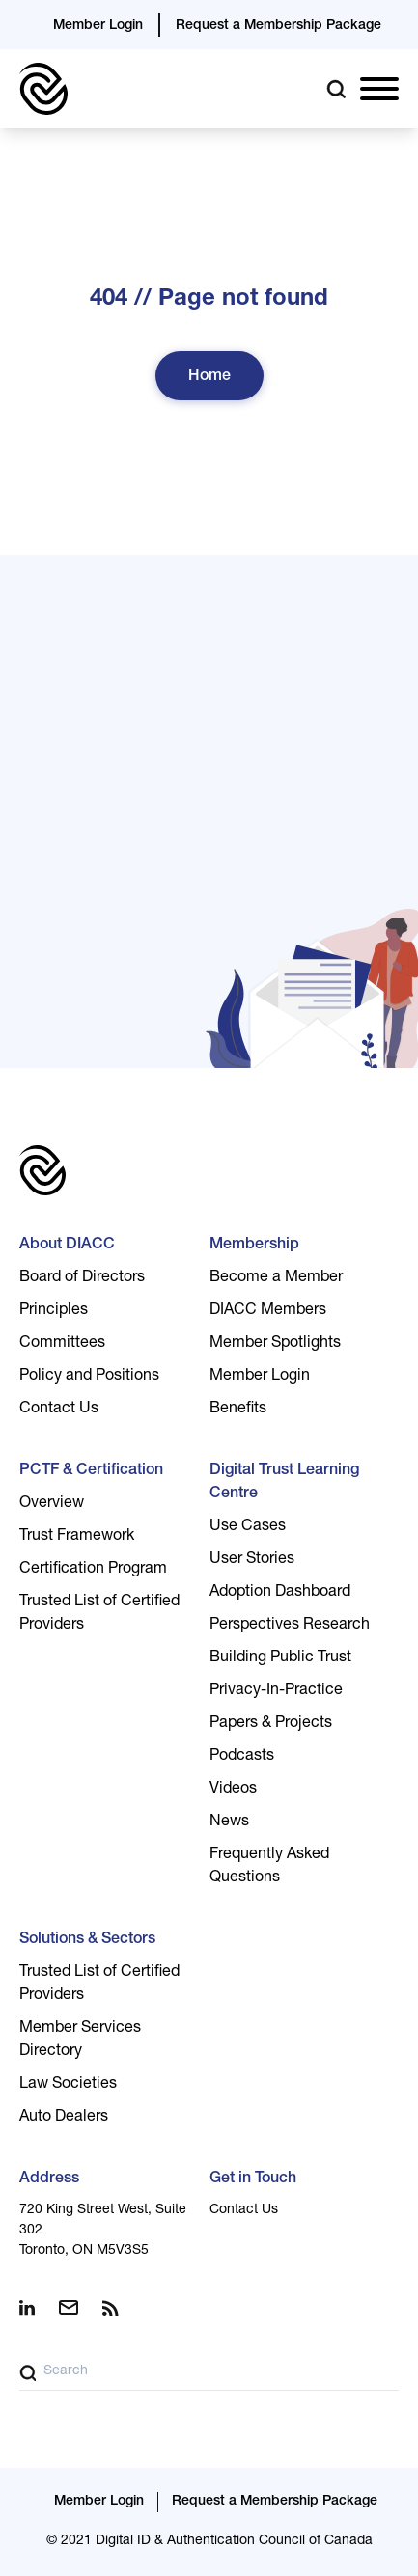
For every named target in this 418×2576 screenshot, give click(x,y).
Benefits (237, 1409)
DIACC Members (267, 1311)
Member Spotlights (275, 1344)
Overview (51, 1504)
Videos (233, 1789)
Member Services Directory (80, 2040)
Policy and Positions (89, 1376)
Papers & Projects (270, 1724)
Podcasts (241, 1757)
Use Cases (247, 1527)
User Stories (251, 1560)
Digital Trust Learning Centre (284, 1483)
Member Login (98, 26)
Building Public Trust (280, 1658)
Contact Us (58, 1409)
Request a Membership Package (278, 26)
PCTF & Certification (91, 1471)
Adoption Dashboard (279, 1593)
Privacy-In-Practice (276, 1691)
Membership (254, 1245)
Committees (62, 1344)
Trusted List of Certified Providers (99, 1614)
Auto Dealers (63, 2117)
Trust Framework (76, 1537)
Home (209, 377)
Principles (53, 1311)
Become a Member (276, 1278)
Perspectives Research (289, 1625)
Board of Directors (82, 1278)
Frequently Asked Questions (269, 1867)
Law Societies (68, 2085)
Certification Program (93, 1569)
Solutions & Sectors (87, 1940)
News (229, 1822)
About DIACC (67, 1245)
